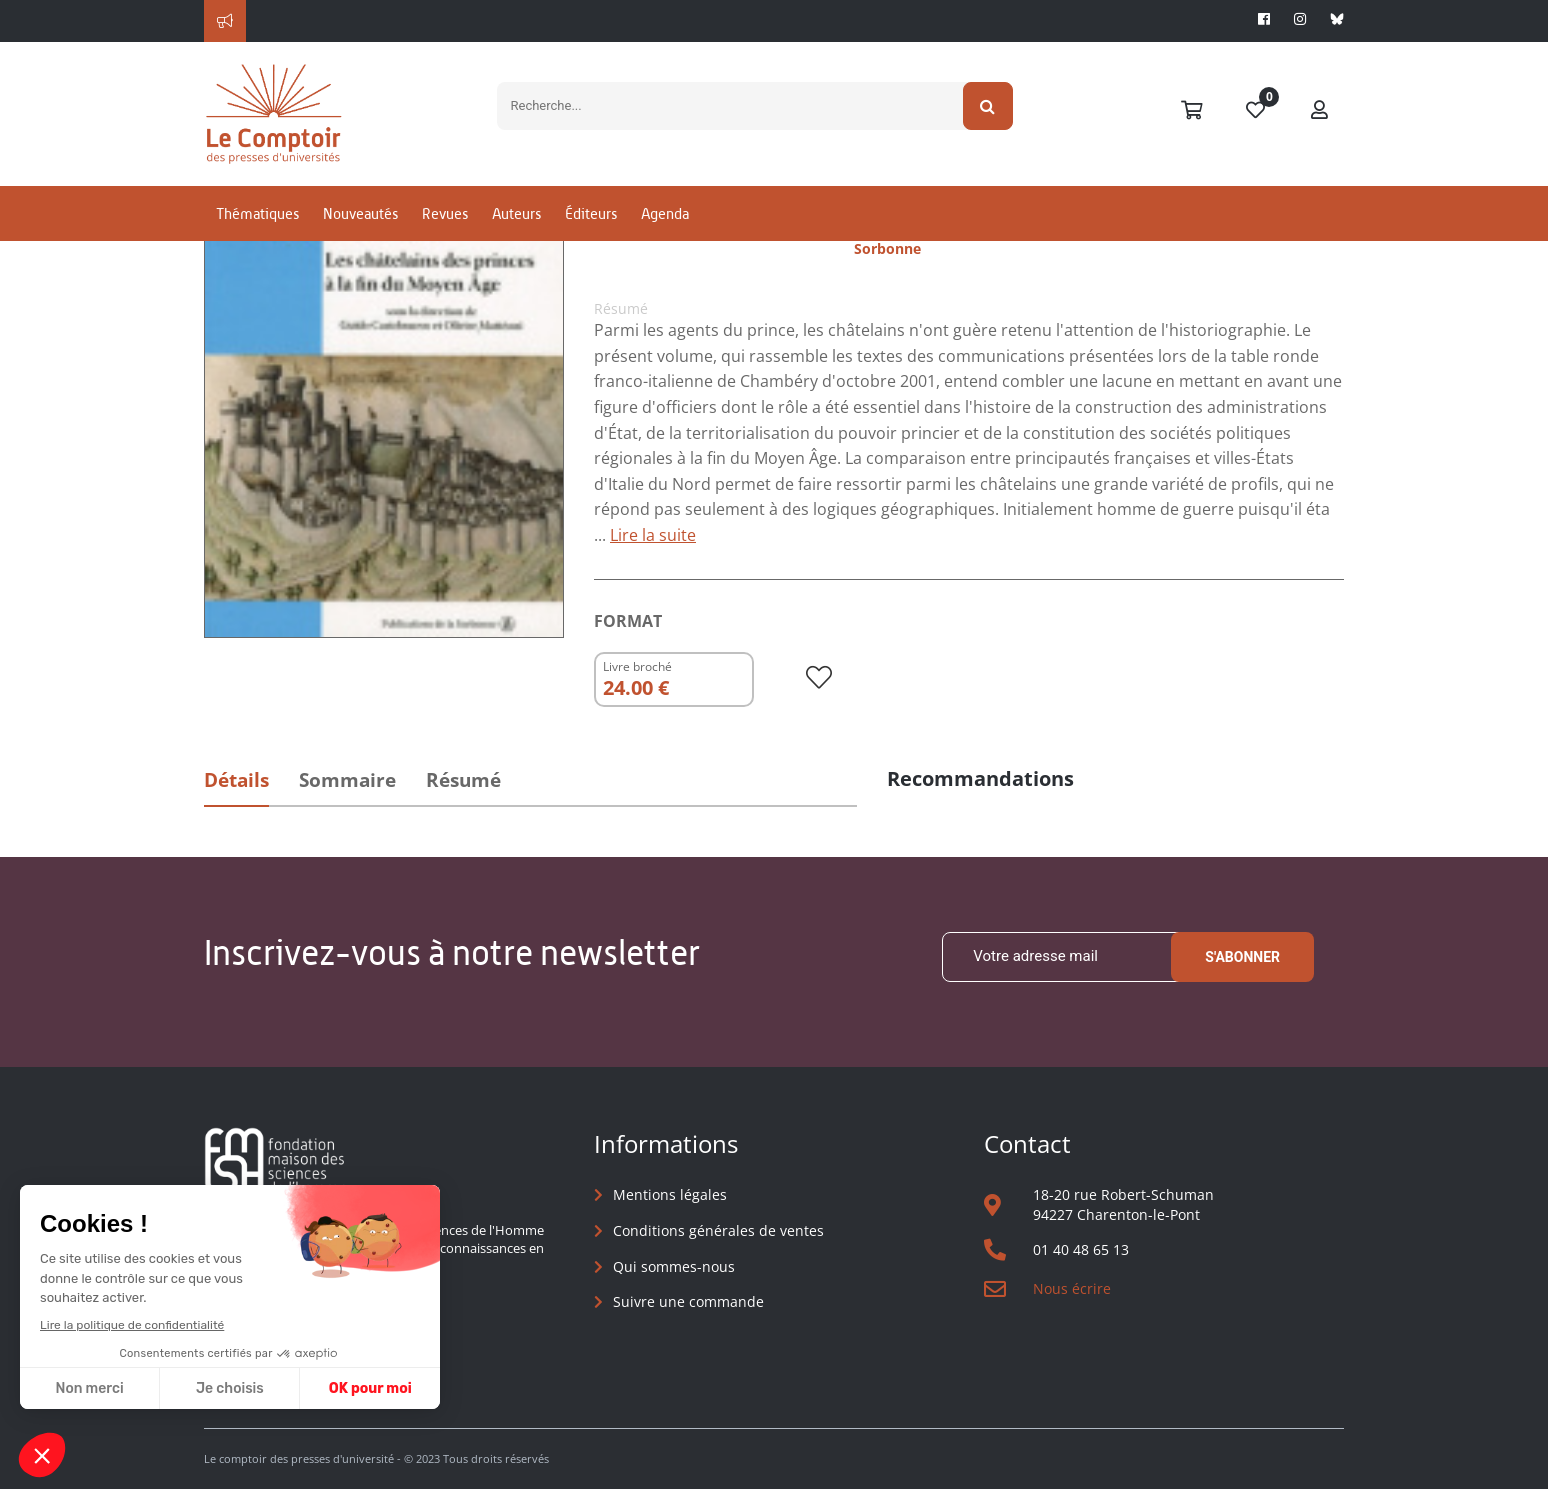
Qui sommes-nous (674, 1266)
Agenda (665, 213)
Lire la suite (653, 535)
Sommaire (347, 780)
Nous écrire (1072, 1288)
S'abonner (1242, 957)
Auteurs (516, 213)
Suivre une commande (688, 1301)
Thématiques (257, 213)
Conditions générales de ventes (718, 1230)
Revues (445, 213)
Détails (236, 780)
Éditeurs (591, 213)
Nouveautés (360, 213)
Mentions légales (670, 1194)
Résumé (463, 780)
